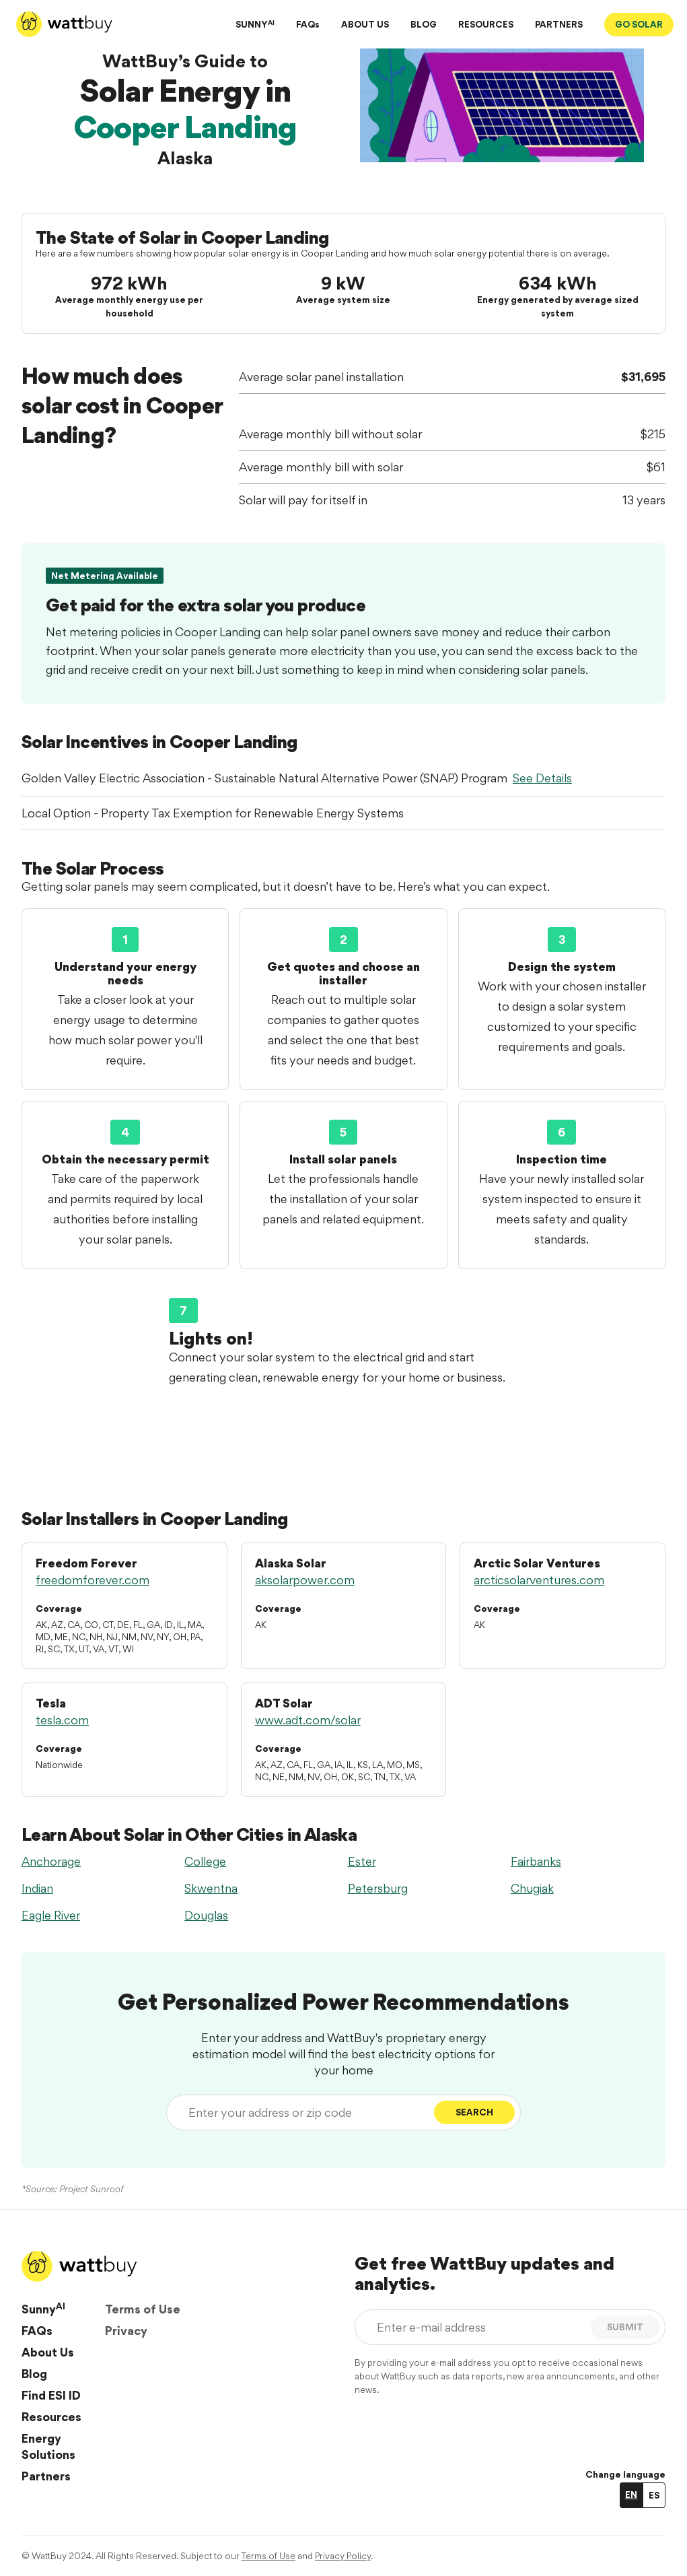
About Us (48, 2352)
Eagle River (51, 1915)
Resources (51, 2417)
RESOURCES (485, 24)
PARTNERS (559, 24)
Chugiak (532, 1888)
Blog (34, 2374)
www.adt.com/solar (308, 1720)
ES (654, 2495)
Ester (362, 1861)
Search (474, 2112)
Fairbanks (536, 1861)
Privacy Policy (343, 2555)
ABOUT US (365, 24)
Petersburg (378, 1888)
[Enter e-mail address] (475, 2327)
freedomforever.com (92, 1580)
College (205, 1861)
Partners (46, 2476)
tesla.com (62, 1720)
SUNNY (255, 24)
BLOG (423, 24)
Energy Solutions (48, 2446)
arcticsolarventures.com (539, 1580)
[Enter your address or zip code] (303, 2112)
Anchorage (51, 1861)
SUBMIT (625, 2326)
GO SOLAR (639, 24)
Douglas (206, 1915)
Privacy (126, 2331)
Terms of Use (142, 2309)
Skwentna (211, 1888)
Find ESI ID (51, 2395)
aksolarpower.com (305, 1580)
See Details (542, 778)
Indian (37, 1888)
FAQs (308, 24)
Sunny (43, 2308)
